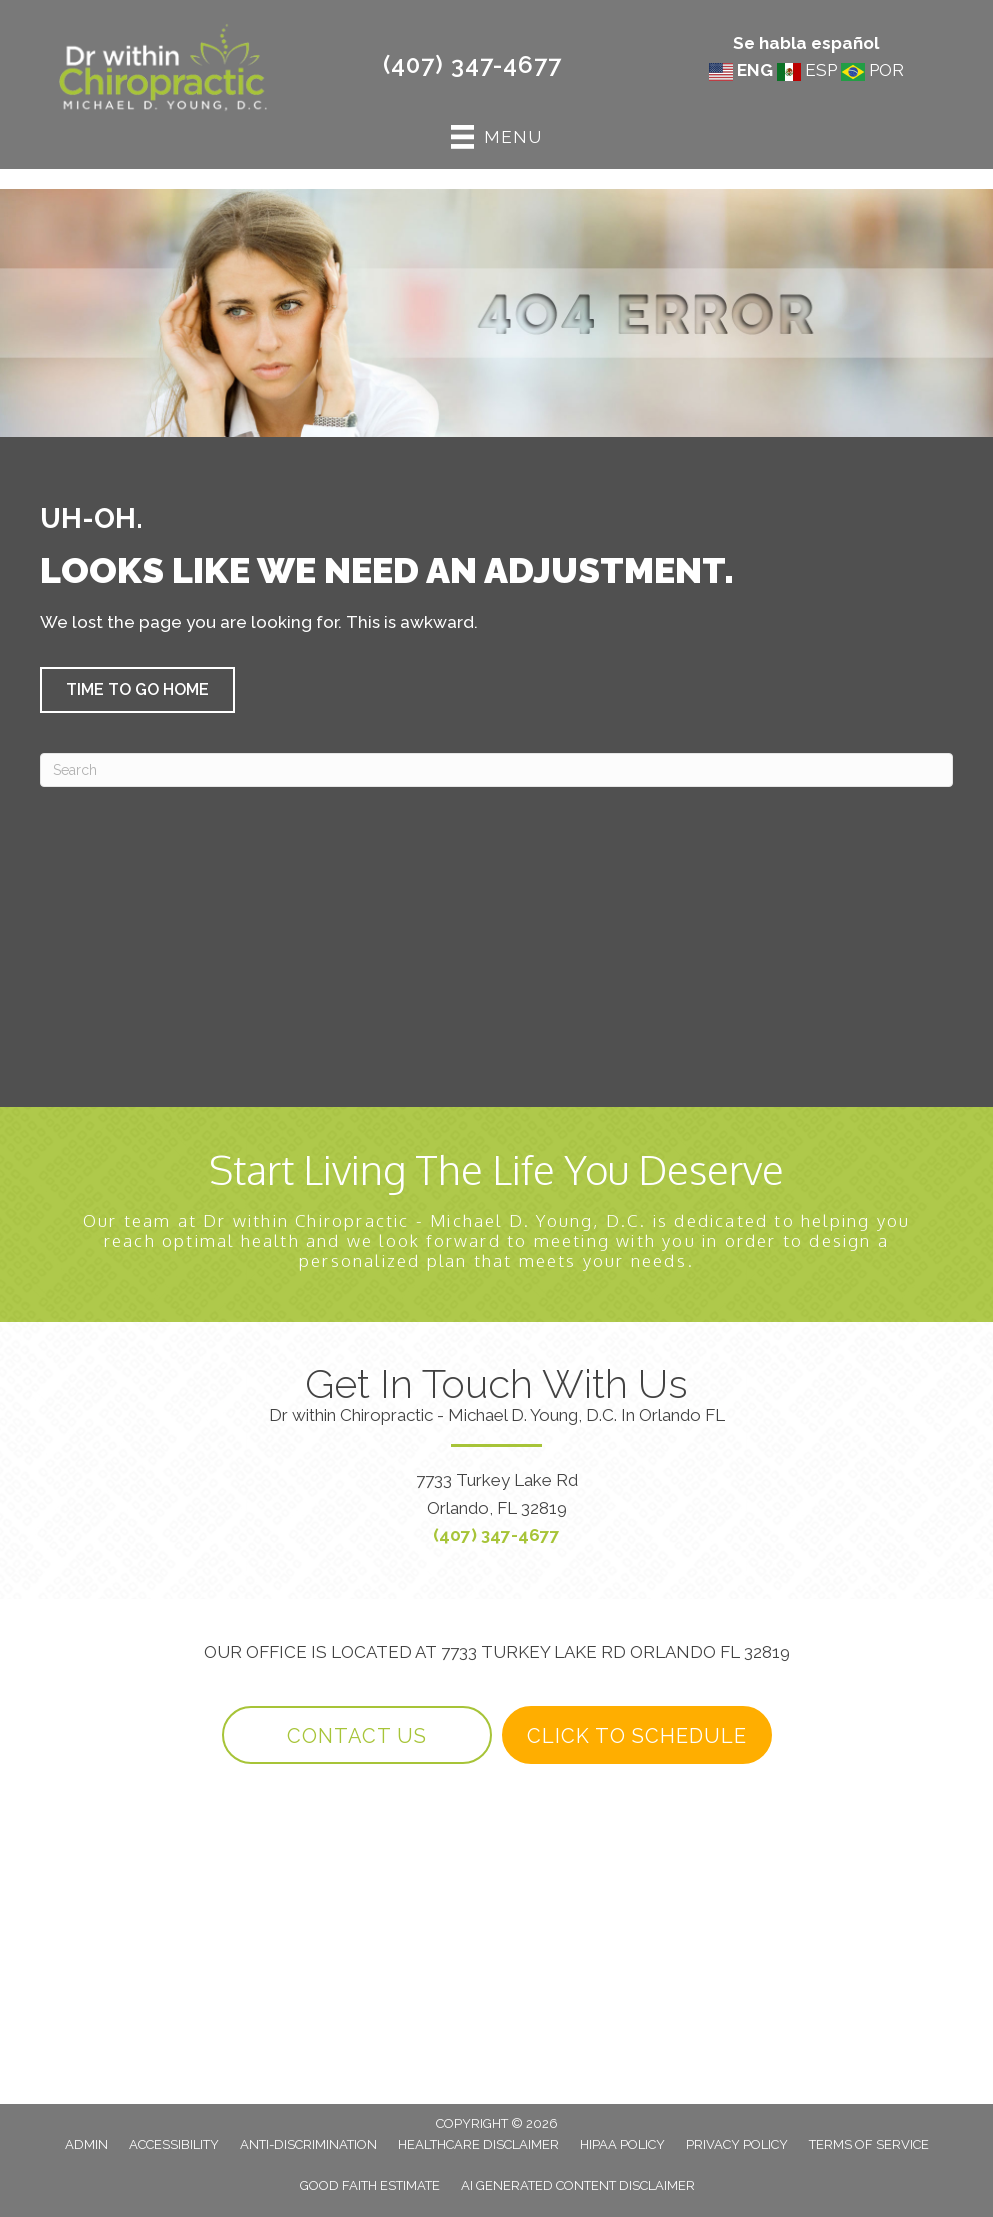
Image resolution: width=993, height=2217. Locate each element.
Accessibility (174, 2144)
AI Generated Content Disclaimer (578, 2185)
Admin (86, 2144)
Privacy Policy (737, 2144)
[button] (137, 690)
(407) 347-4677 (472, 64)
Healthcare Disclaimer (478, 2144)
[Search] (496, 770)
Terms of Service (869, 2144)
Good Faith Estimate (370, 2185)
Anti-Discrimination (308, 2144)
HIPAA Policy (622, 2144)
